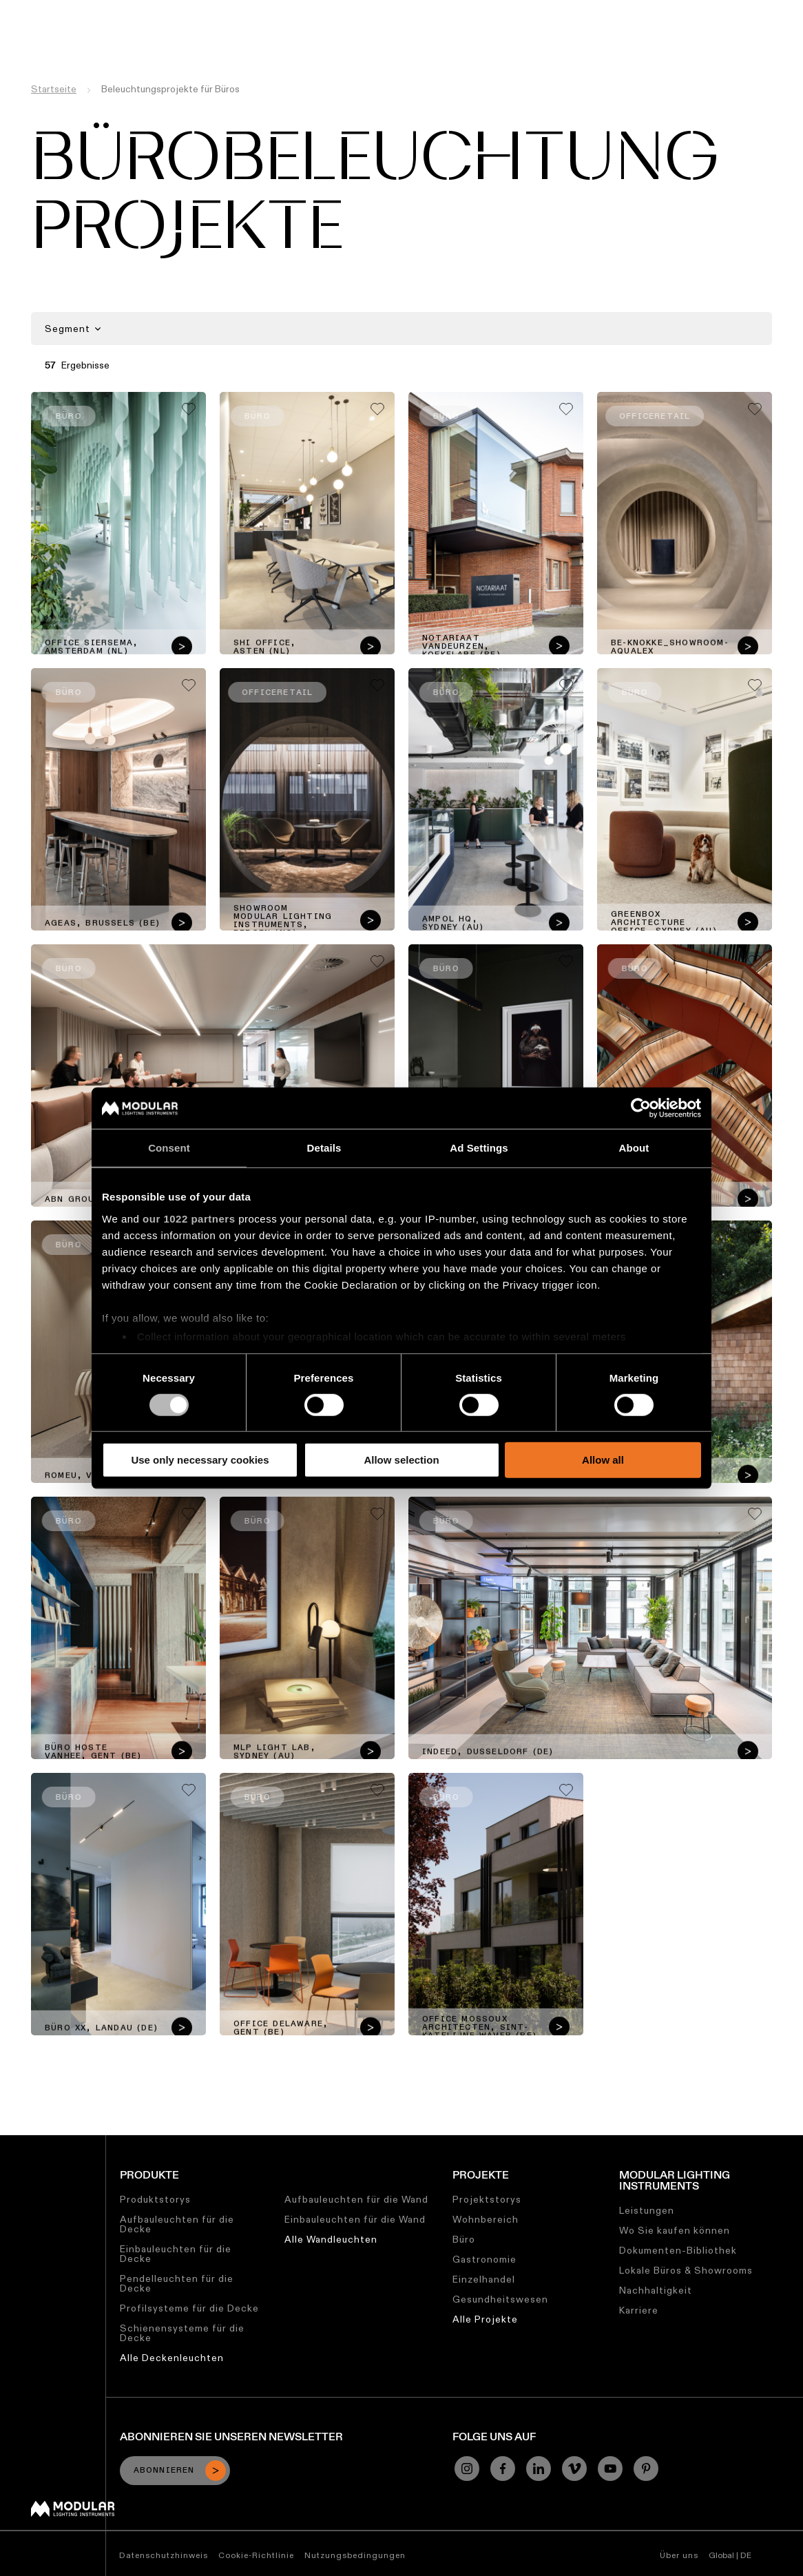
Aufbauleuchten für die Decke (177, 2224)
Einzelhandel (483, 2279)
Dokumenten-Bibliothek (678, 2250)
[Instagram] (466, 2468)
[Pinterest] (646, 2468)
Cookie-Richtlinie (256, 2555)
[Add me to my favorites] (189, 409)
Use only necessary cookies (200, 1460)
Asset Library (370, 10)
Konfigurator (292, 10)
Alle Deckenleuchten (172, 2357)
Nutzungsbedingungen (355, 2555)
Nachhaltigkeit (453, 10)
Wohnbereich (485, 2219)
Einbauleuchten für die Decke (175, 2254)
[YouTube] (610, 2468)
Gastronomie (484, 2259)
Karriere (523, 10)
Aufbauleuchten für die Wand (356, 2199)
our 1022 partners (189, 1218)
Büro (463, 2239)
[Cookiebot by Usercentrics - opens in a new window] (641, 1108)
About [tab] (634, 1148)
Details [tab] (324, 1148)
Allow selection (401, 1460)
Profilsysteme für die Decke (189, 2308)
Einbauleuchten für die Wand (355, 2219)
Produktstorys (155, 2199)
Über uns (579, 10)
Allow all (603, 1460)
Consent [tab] (169, 1148)
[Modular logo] (72, 2513)
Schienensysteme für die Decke (182, 2333)
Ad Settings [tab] (479, 1148)
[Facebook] (502, 2468)
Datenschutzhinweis (163, 2555)
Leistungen (646, 2210)
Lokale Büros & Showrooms (686, 2270)
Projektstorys (486, 2199)
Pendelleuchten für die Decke (176, 2283)
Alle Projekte (485, 2319)
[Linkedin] (538, 2468)
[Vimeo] (574, 2468)
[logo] (39, 36)
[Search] (727, 36)
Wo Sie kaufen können (674, 2230)
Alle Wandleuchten (330, 2239)
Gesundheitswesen (500, 2299)
